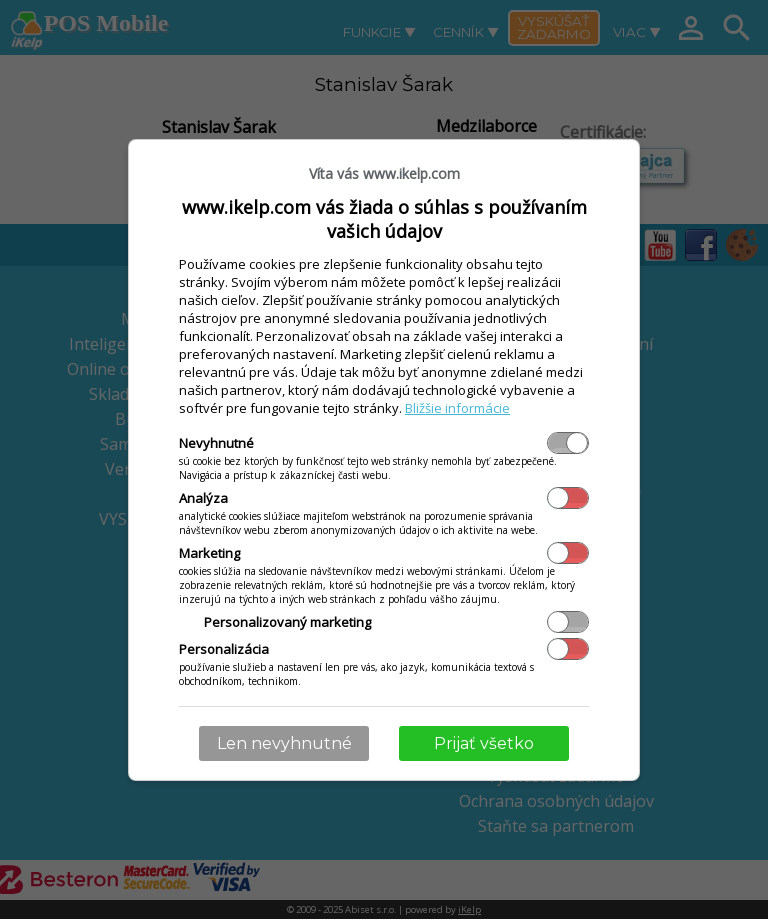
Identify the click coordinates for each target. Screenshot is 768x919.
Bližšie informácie (457, 408)
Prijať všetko (484, 743)
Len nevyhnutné (284, 743)
